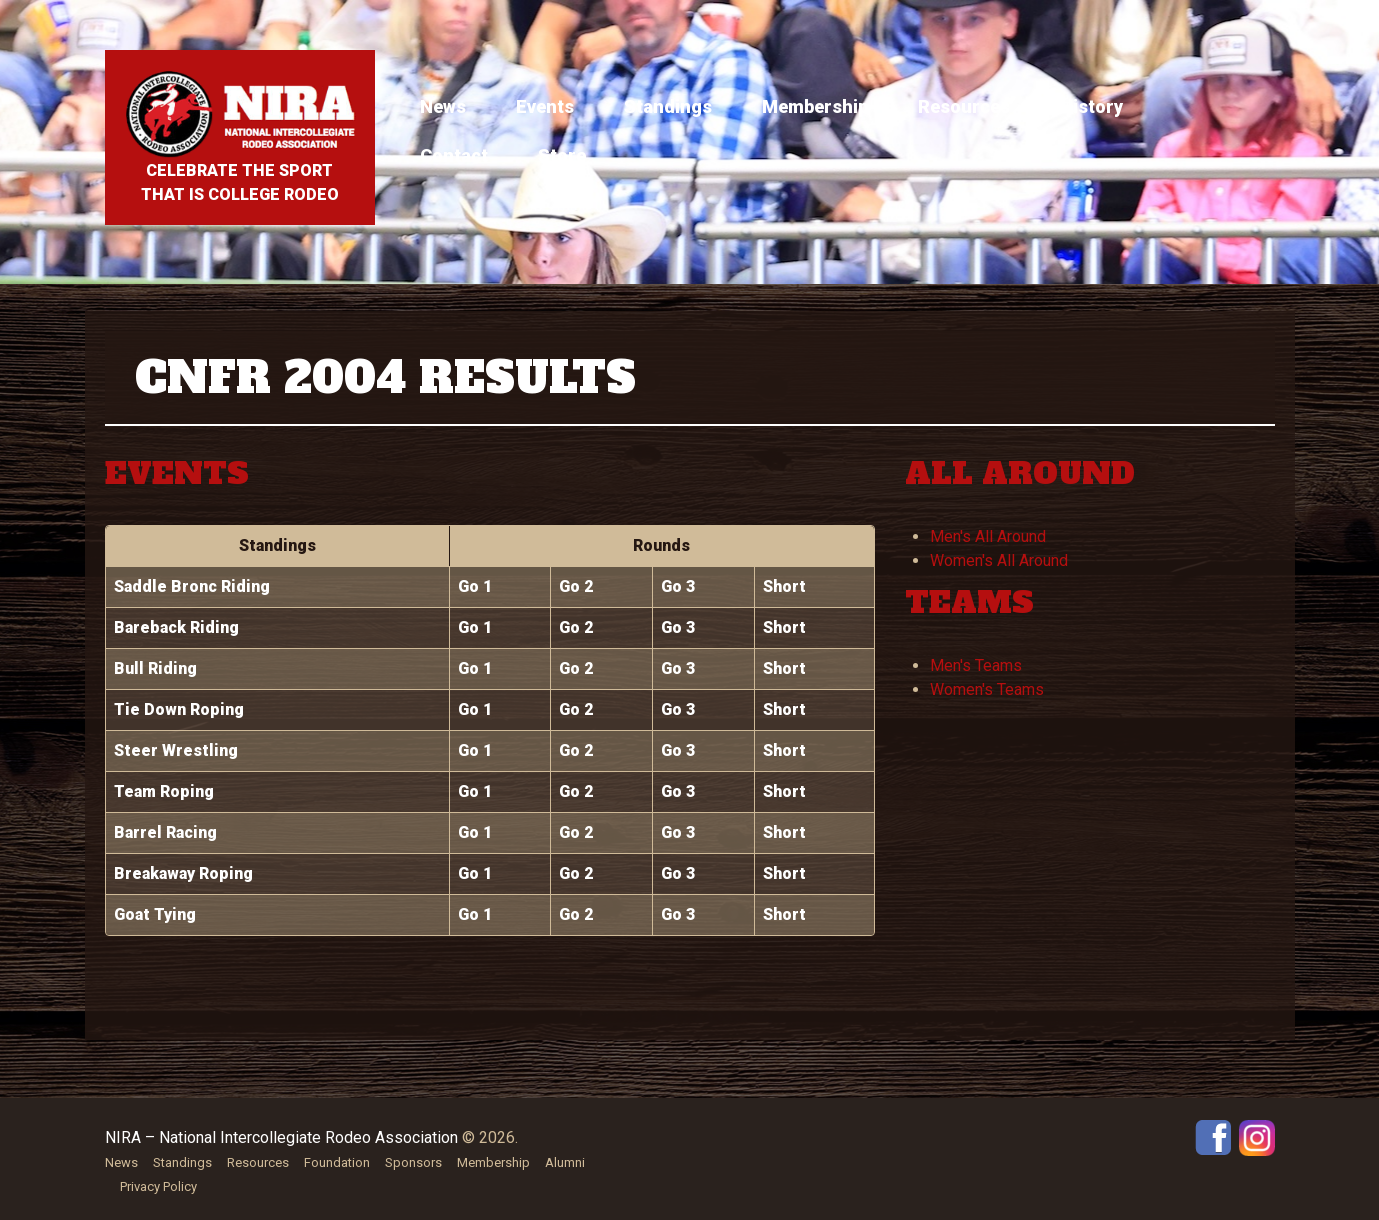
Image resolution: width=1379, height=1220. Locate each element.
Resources (964, 106)
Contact (454, 155)
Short (784, 586)
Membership (815, 106)
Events (545, 106)
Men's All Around (988, 536)
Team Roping (164, 791)
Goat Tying (155, 914)
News (443, 106)
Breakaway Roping (183, 873)
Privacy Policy (158, 1186)
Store (562, 155)
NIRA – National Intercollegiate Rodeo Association (281, 1137)
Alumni (565, 1162)
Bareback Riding (176, 627)
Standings (668, 106)
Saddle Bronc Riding (192, 586)
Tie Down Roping (179, 709)
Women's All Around (999, 560)
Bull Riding (155, 668)
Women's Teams (987, 689)
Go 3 (678, 586)
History (1091, 106)
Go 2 (576, 586)
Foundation (337, 1162)
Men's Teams (976, 665)
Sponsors (413, 1162)
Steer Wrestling (176, 750)
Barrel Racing (165, 832)
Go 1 (475, 586)
